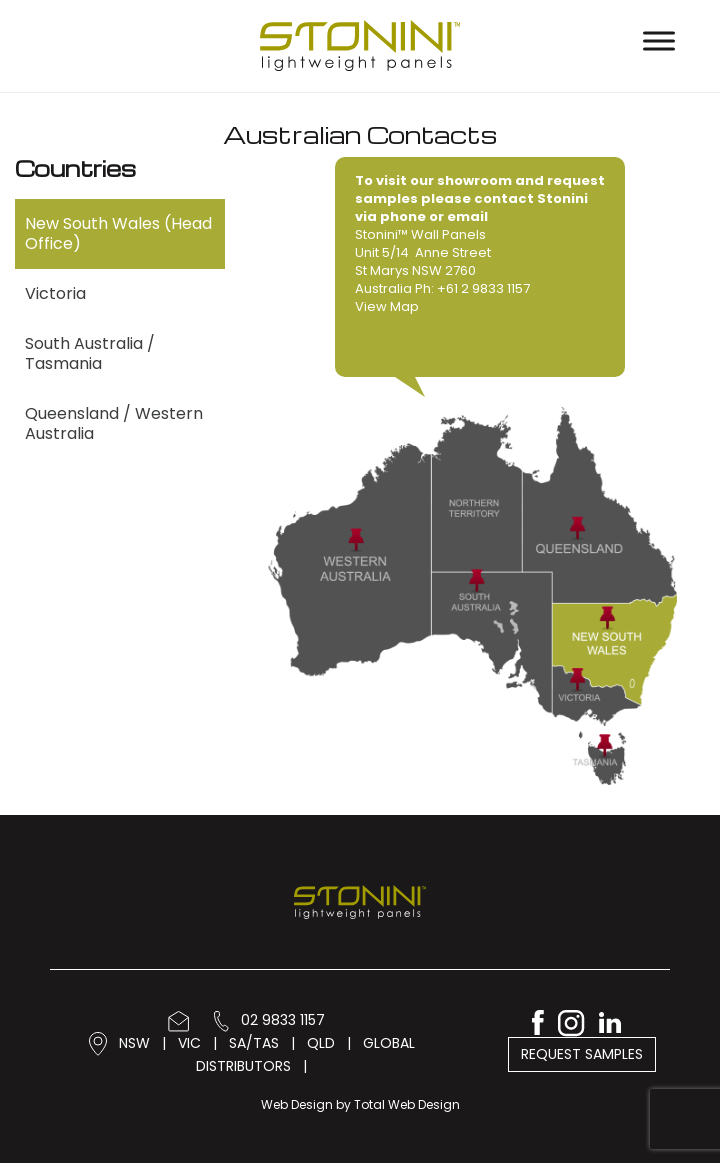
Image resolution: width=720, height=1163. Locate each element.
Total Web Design (407, 1104)
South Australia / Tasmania (90, 353)
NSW (134, 1042)
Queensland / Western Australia (114, 423)
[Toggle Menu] (659, 40)
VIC (189, 1042)
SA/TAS (254, 1042)
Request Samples (582, 1054)
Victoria (55, 293)
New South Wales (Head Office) (118, 233)
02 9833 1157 (269, 1020)
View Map (387, 306)
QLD (321, 1042)
